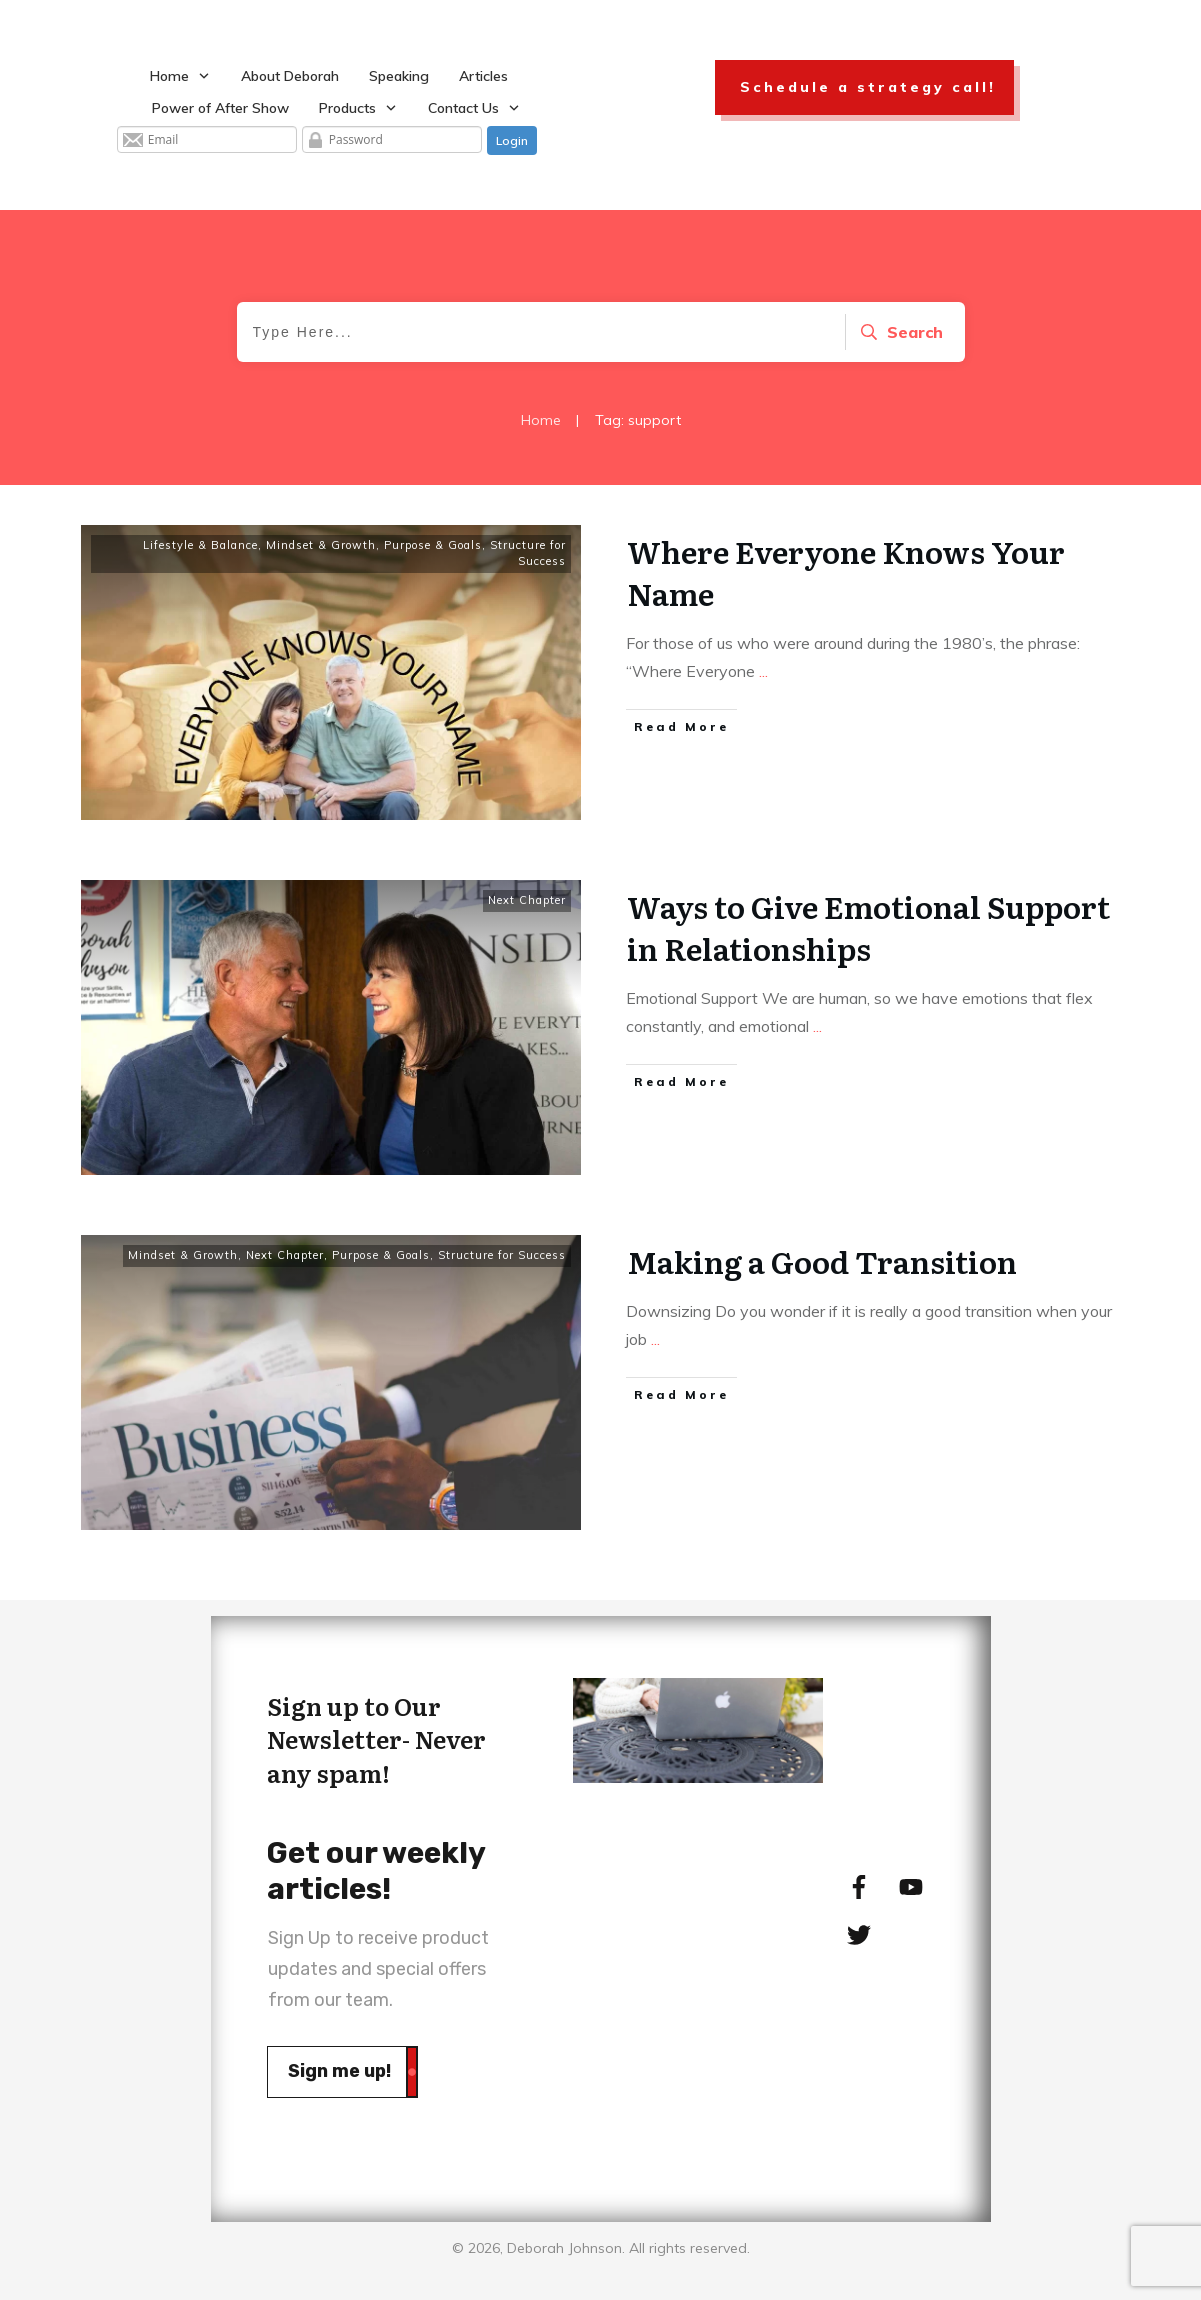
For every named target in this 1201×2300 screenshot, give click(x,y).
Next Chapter (527, 900)
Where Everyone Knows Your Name (846, 572)
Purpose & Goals (433, 545)
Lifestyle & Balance (200, 545)
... (763, 671)
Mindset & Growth (321, 545)
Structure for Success (528, 553)
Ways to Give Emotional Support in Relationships (868, 927)
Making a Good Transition (822, 1261)
